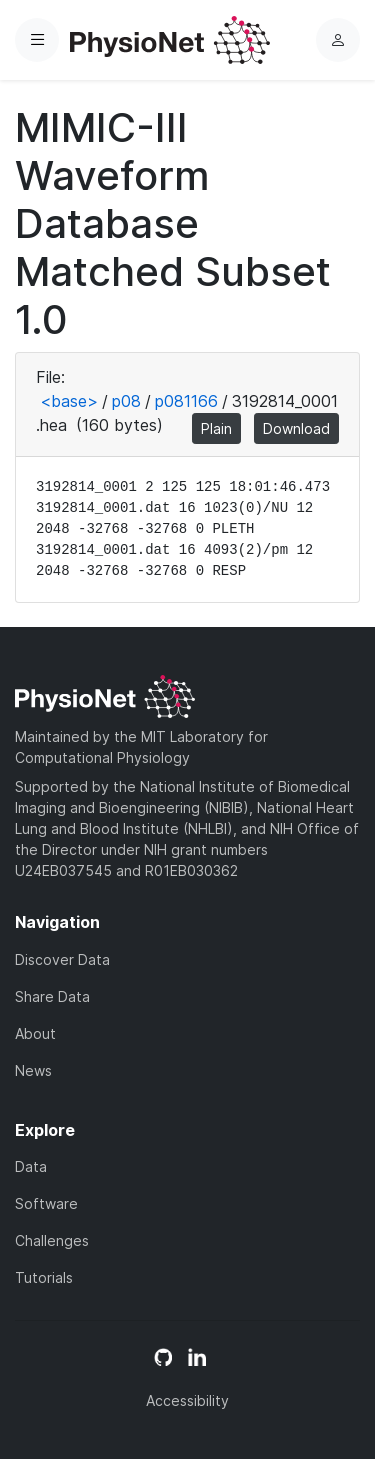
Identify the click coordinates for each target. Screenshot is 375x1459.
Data (31, 1166)
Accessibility (187, 1400)
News (33, 1070)
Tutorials (44, 1277)
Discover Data (62, 959)
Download (296, 428)
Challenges (52, 1240)
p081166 (186, 401)
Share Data (52, 996)
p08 (126, 401)
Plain (216, 428)
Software (46, 1203)
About (35, 1033)
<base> (69, 401)
